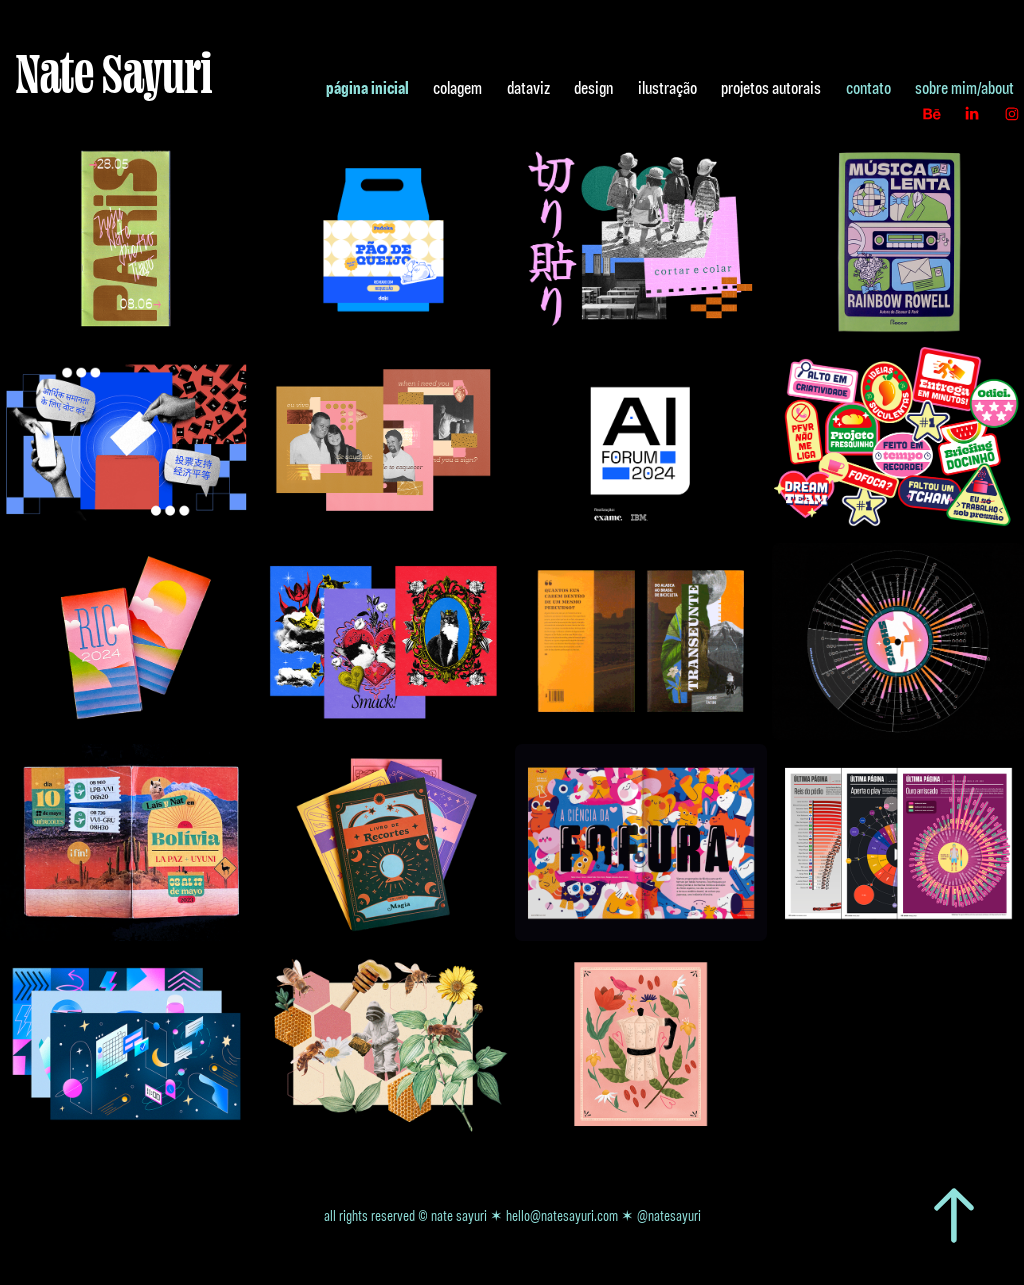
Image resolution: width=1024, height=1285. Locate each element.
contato (868, 87)
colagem (457, 87)
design (593, 87)
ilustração (667, 87)
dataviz (528, 87)
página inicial (367, 87)
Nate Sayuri (114, 72)
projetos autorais (771, 87)
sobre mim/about (964, 87)
